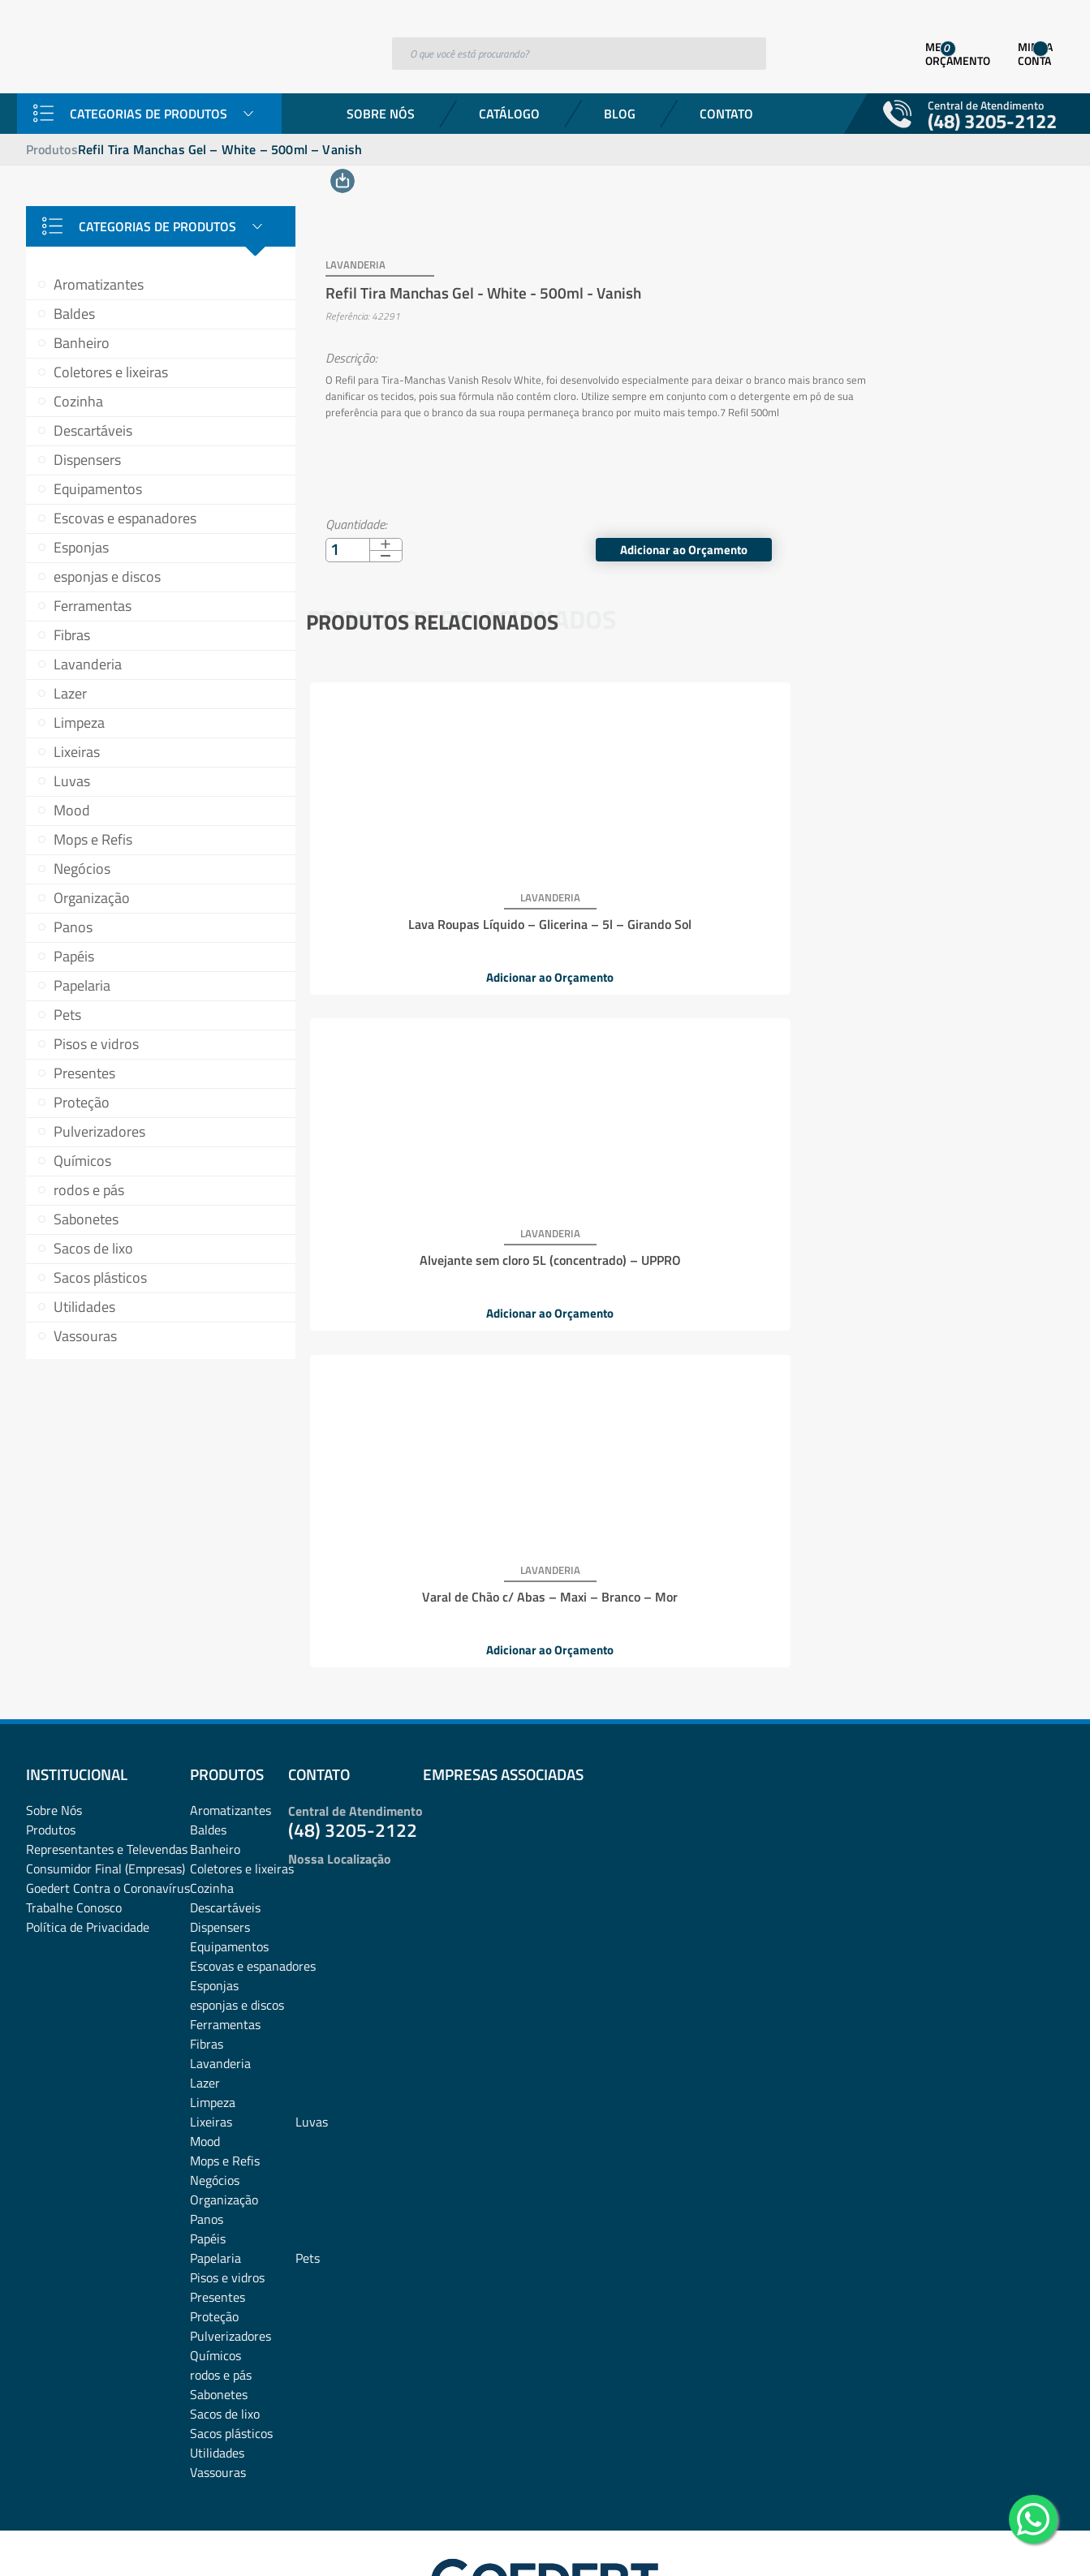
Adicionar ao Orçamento (949, 531)
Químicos (82, 1161)
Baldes (74, 314)
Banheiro (82, 343)
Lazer (70, 693)
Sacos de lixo (93, 1248)
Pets (67, 1015)
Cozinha (78, 401)
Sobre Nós (381, 113)
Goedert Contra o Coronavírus (108, 1777)
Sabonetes (86, 1219)
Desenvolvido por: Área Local (990, 2540)
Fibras (72, 635)
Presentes (84, 1073)
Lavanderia (88, 664)
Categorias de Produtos (148, 113)
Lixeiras (77, 752)
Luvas (72, 781)
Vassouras (85, 1336)
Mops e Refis (93, 839)
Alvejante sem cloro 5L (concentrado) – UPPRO (681, 904)
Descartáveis (93, 430)
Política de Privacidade (87, 1816)
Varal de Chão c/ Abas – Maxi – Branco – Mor (931, 904)
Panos (73, 927)
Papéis (74, 956)
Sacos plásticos (100, 1277)
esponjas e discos (107, 576)
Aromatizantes (99, 284)
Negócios (82, 868)
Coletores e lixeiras (111, 372)
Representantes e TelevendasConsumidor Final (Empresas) (106, 1747)
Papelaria (82, 985)
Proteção (82, 1102)
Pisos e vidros (96, 1044)
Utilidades (84, 1307)
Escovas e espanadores (125, 518)
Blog (619, 113)
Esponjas (81, 547)
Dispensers (87, 460)
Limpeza (79, 722)
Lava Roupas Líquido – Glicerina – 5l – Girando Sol (431, 904)
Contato (726, 113)
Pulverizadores (99, 1131)
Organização (92, 898)
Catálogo (509, 113)
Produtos (52, 149)
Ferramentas (92, 606)
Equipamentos (98, 489)
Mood (72, 810)
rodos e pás (89, 1190)
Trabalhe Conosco (74, 1796)
